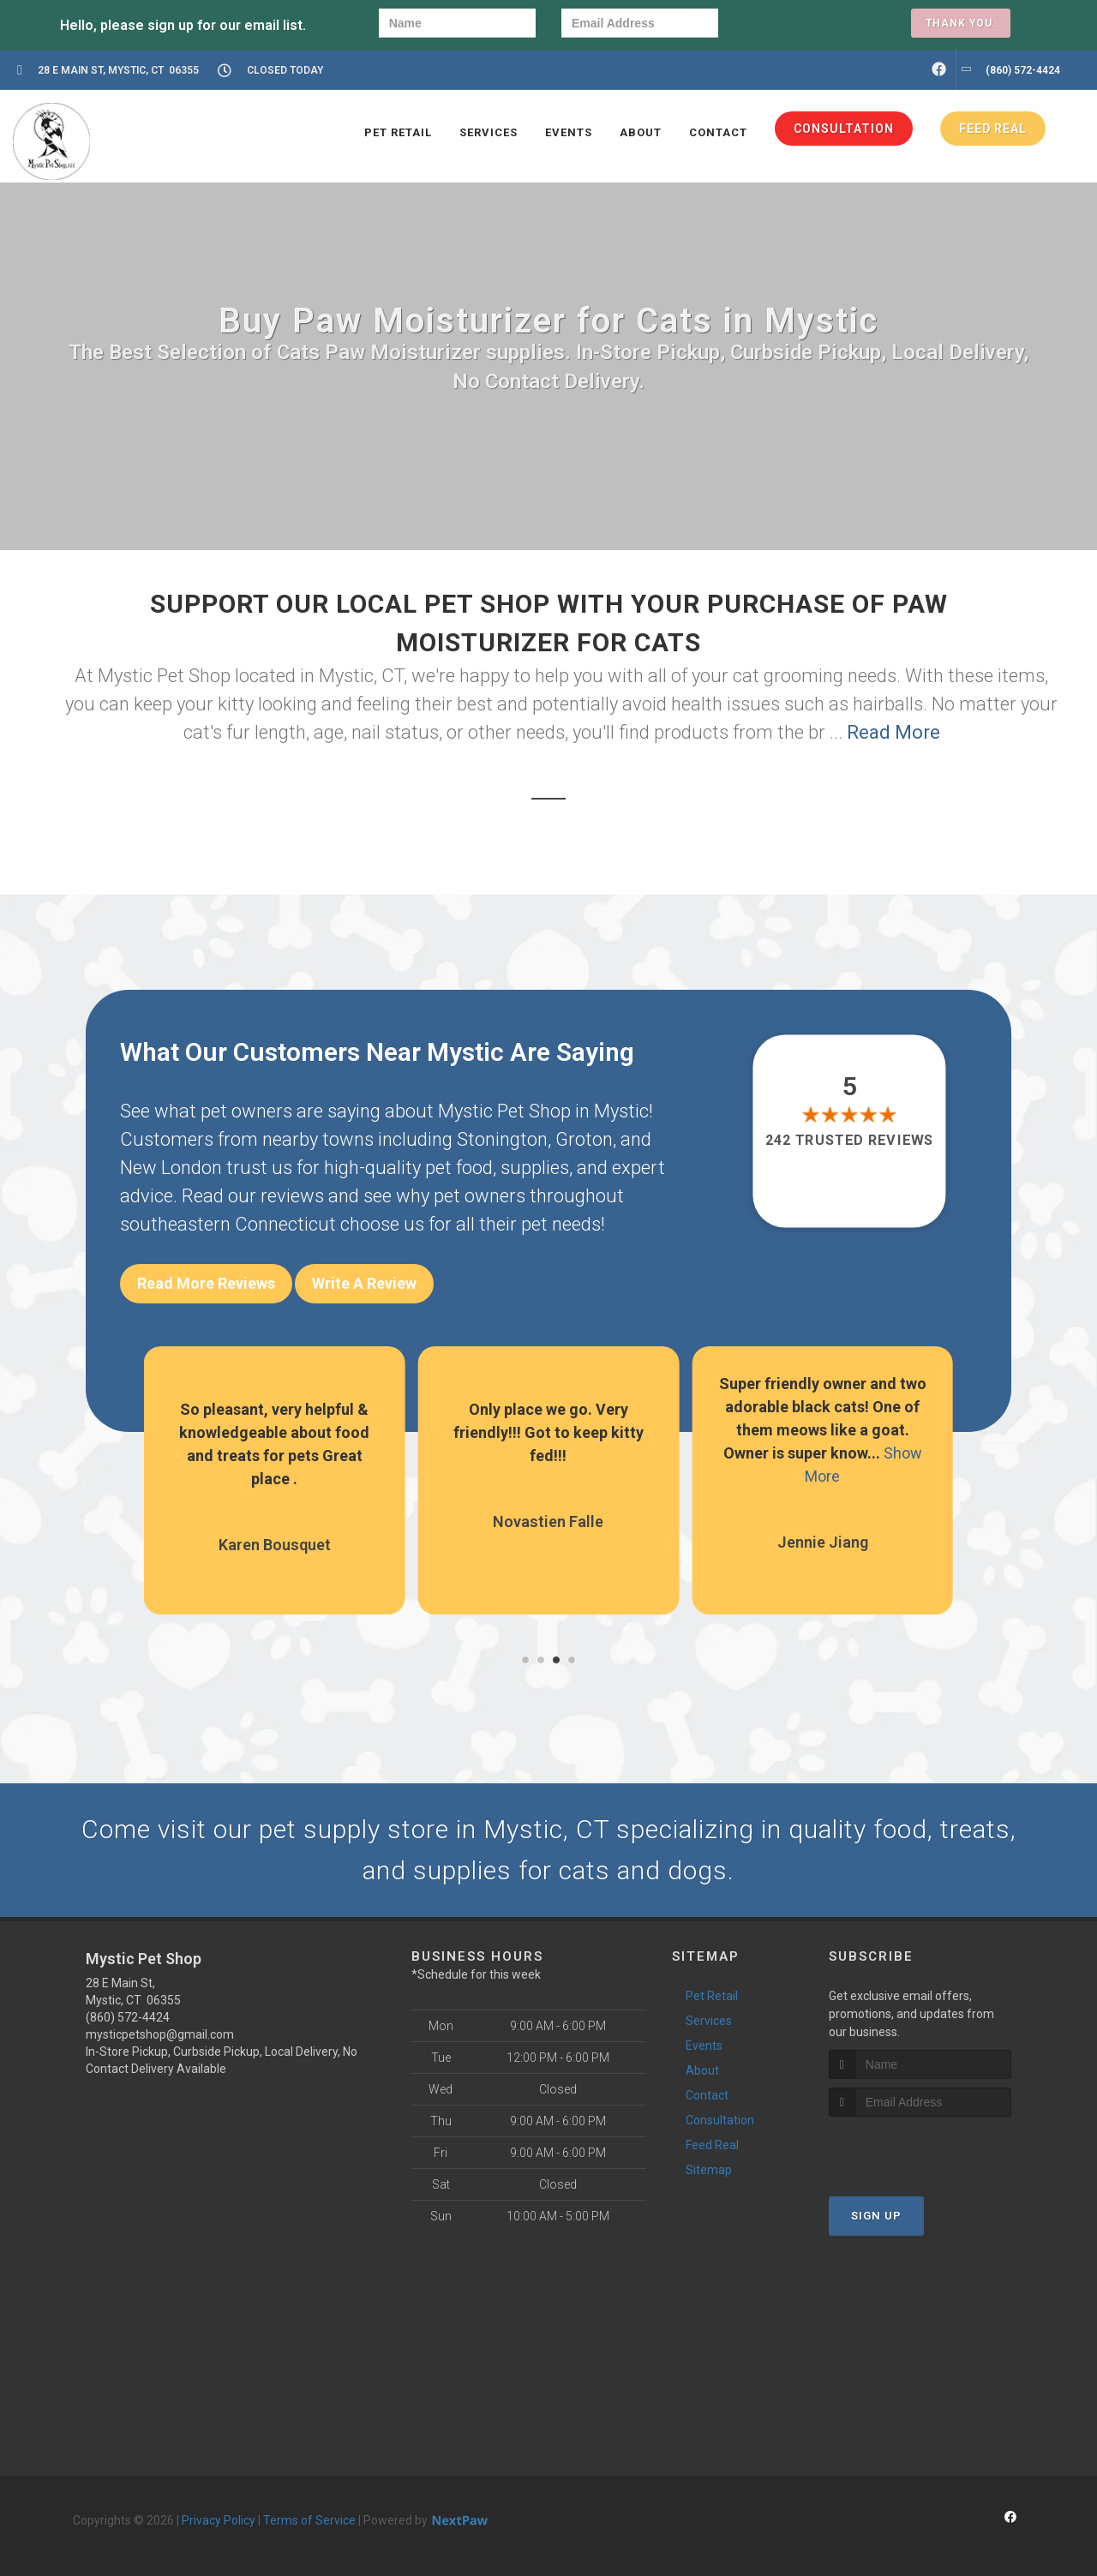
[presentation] (803, 25)
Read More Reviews (206, 1283)
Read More (893, 732)
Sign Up (876, 2215)
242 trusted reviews (850, 1141)
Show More (285, 1476)
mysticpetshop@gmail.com (160, 2034)
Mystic (621, 1111)
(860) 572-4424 (128, 2017)
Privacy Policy (218, 2520)
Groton (584, 1139)
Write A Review (364, 1283)
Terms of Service (309, 2520)
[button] (525, 1660)
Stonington (502, 1139)
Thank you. (961, 23)
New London (171, 1167)
